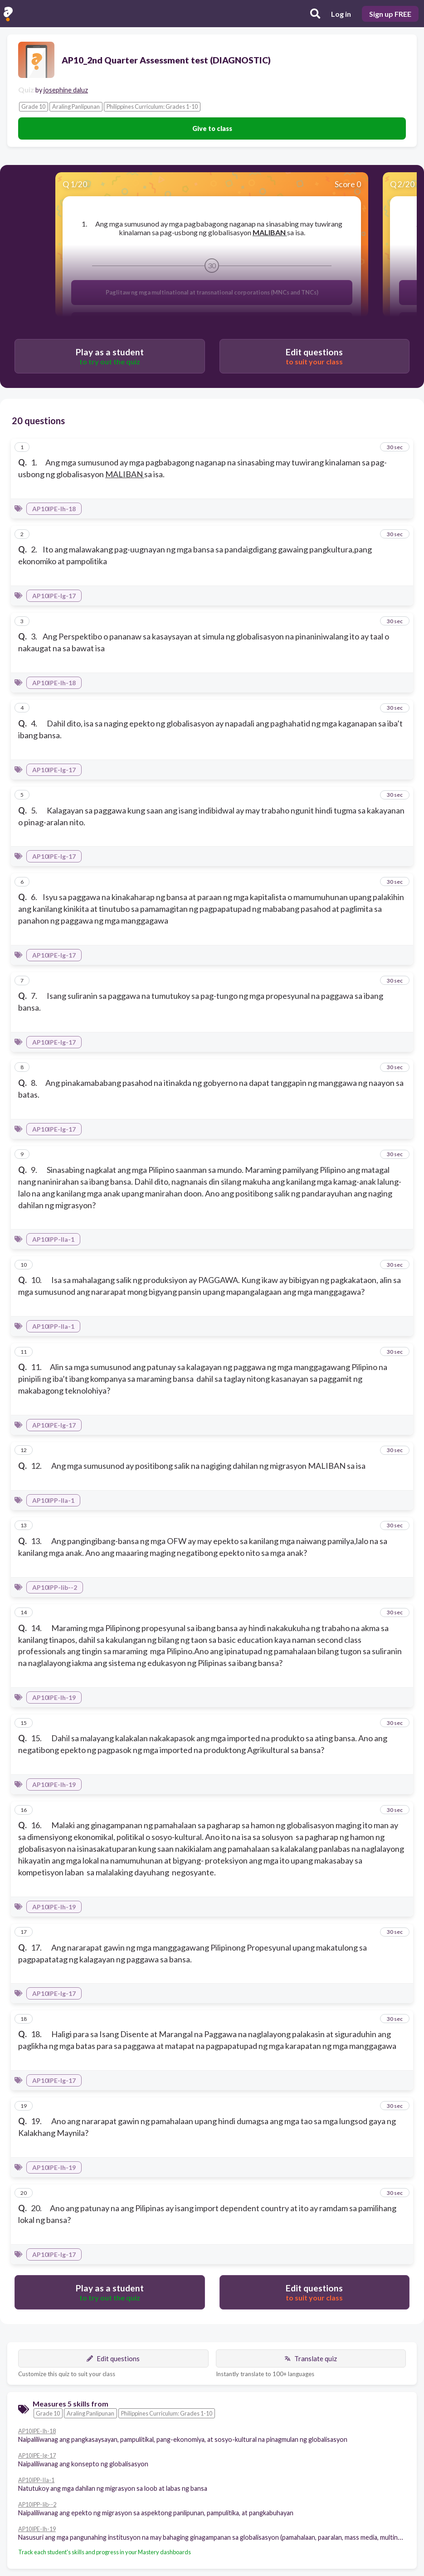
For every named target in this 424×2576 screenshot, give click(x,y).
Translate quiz (310, 2358)
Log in (341, 14)
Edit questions (113, 2358)
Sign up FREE (390, 14)
